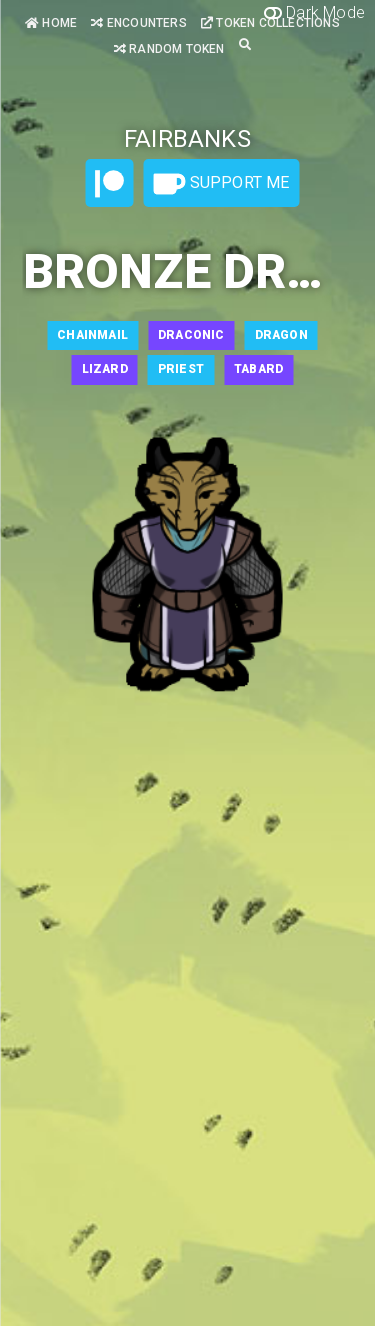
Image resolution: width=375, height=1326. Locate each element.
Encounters (138, 23)
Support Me (221, 184)
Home (51, 23)
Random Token (169, 49)
